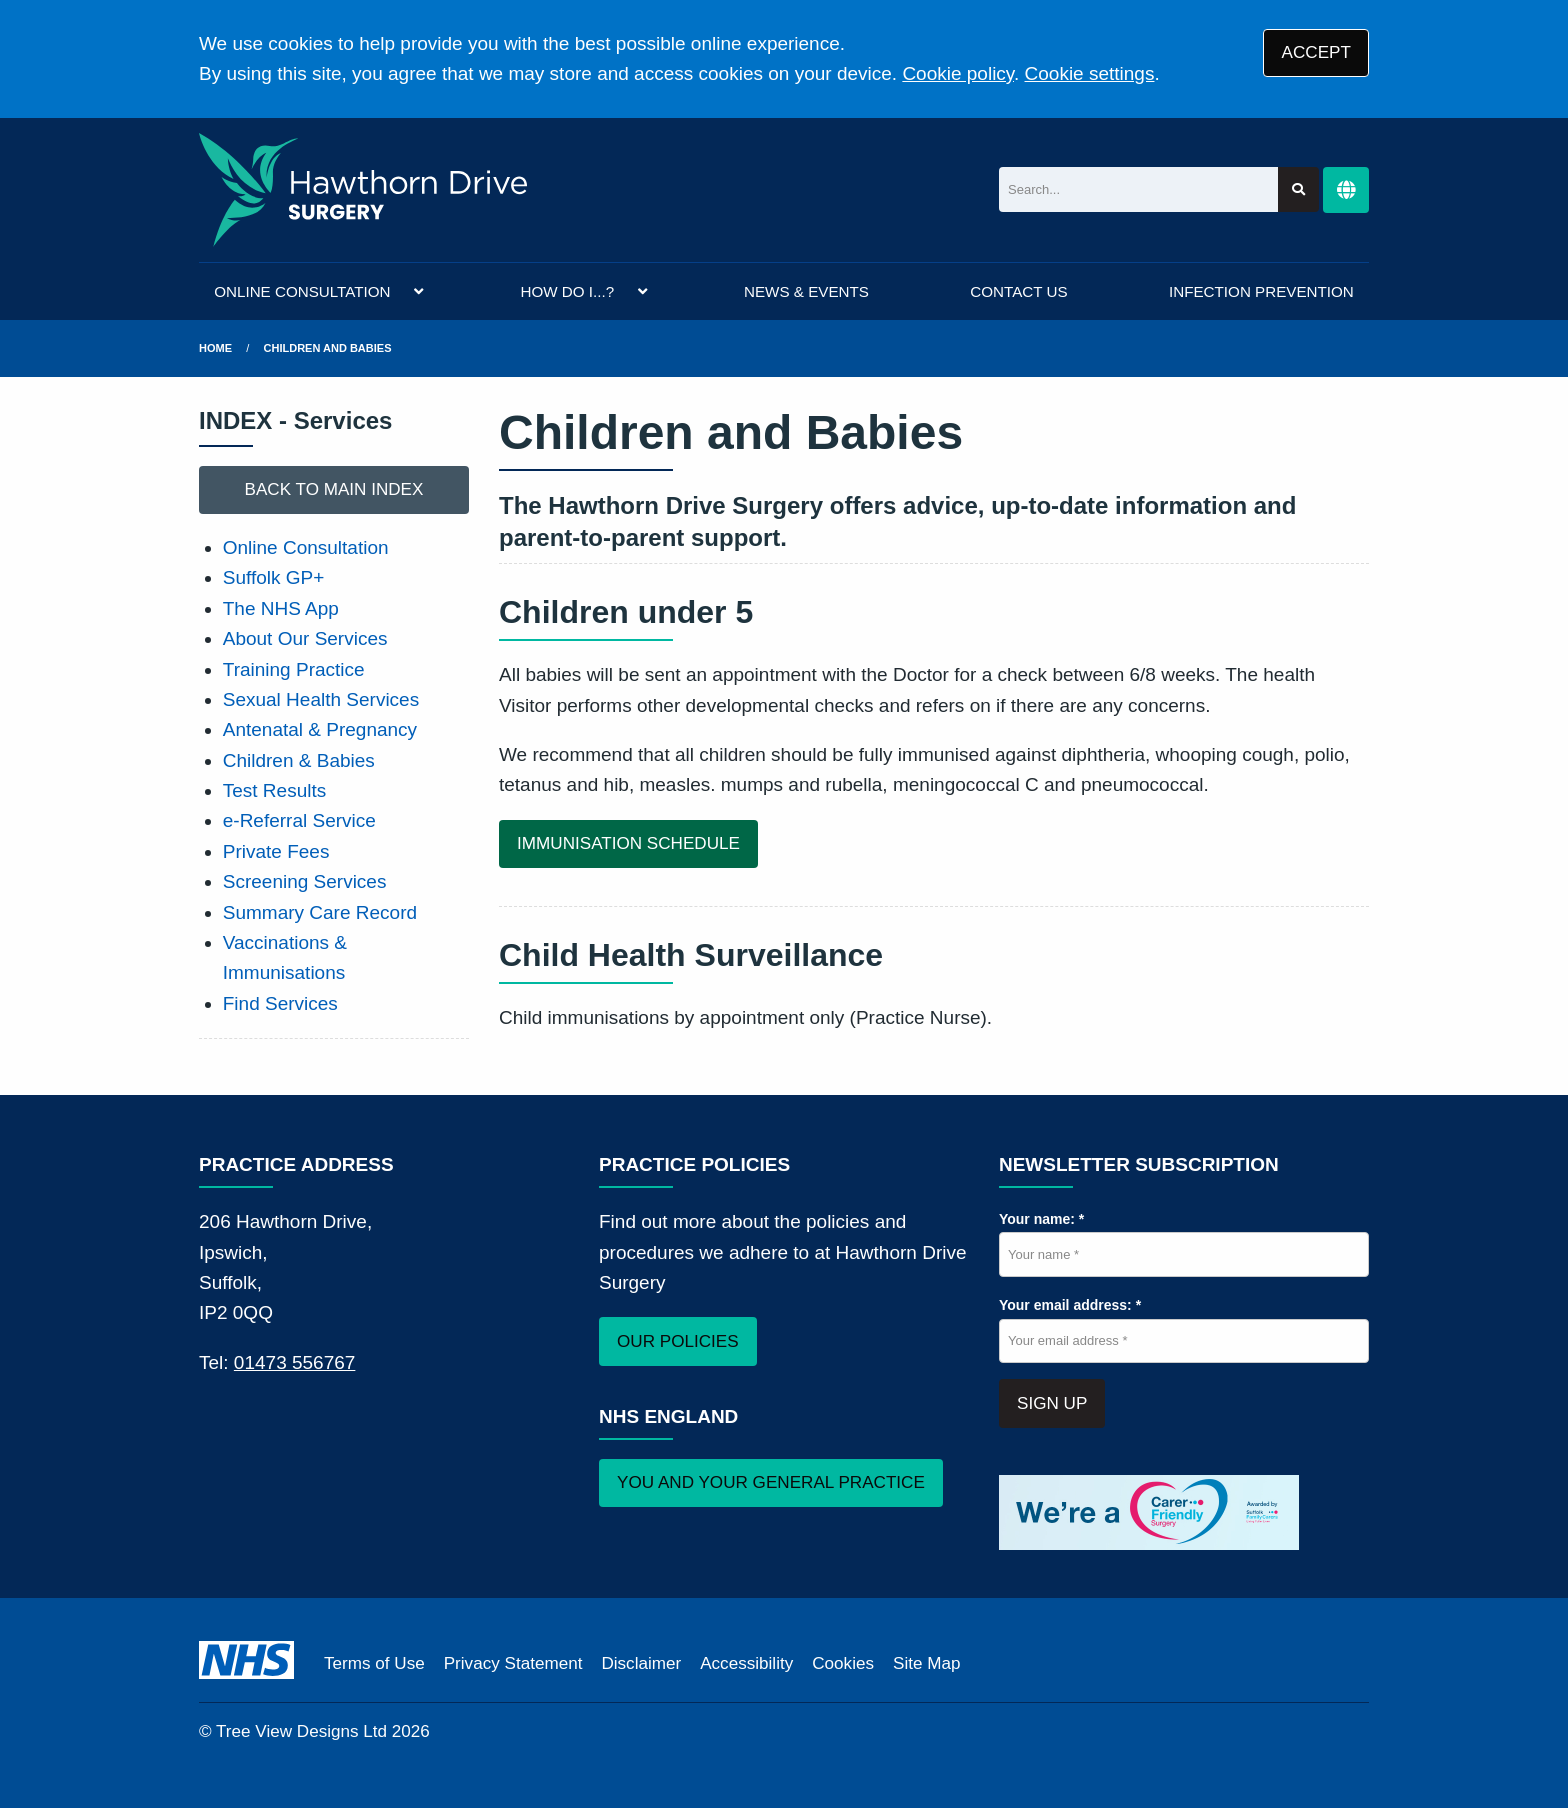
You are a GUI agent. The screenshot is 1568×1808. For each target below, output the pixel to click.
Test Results (274, 790)
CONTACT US (1018, 291)
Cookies (843, 1663)
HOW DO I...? (567, 291)
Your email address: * (1070, 1305)
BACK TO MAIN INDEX (334, 489)
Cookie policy (958, 73)
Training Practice (294, 669)
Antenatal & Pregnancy (320, 729)
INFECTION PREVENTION (1261, 291)
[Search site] (1298, 189)
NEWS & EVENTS (806, 291)
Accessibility (746, 1663)
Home (215, 348)
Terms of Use (374, 1663)
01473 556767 (295, 1362)
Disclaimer (641, 1663)
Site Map (926, 1663)
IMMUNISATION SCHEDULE (628, 843)
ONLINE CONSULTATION (302, 291)
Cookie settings (1090, 73)
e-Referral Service (299, 820)
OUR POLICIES (678, 1341)
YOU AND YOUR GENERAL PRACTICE (771, 1482)
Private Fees (276, 851)
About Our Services (305, 638)
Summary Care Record (320, 912)
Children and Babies (328, 348)
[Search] (1138, 189)
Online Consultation (306, 547)
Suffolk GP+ (274, 577)
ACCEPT (1316, 52)
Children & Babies (299, 760)
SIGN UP (1052, 1403)
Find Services (280, 1003)
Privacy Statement (513, 1663)
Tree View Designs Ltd (301, 1731)
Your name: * (1041, 1219)
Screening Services (305, 881)
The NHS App (281, 608)
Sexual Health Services (321, 699)
